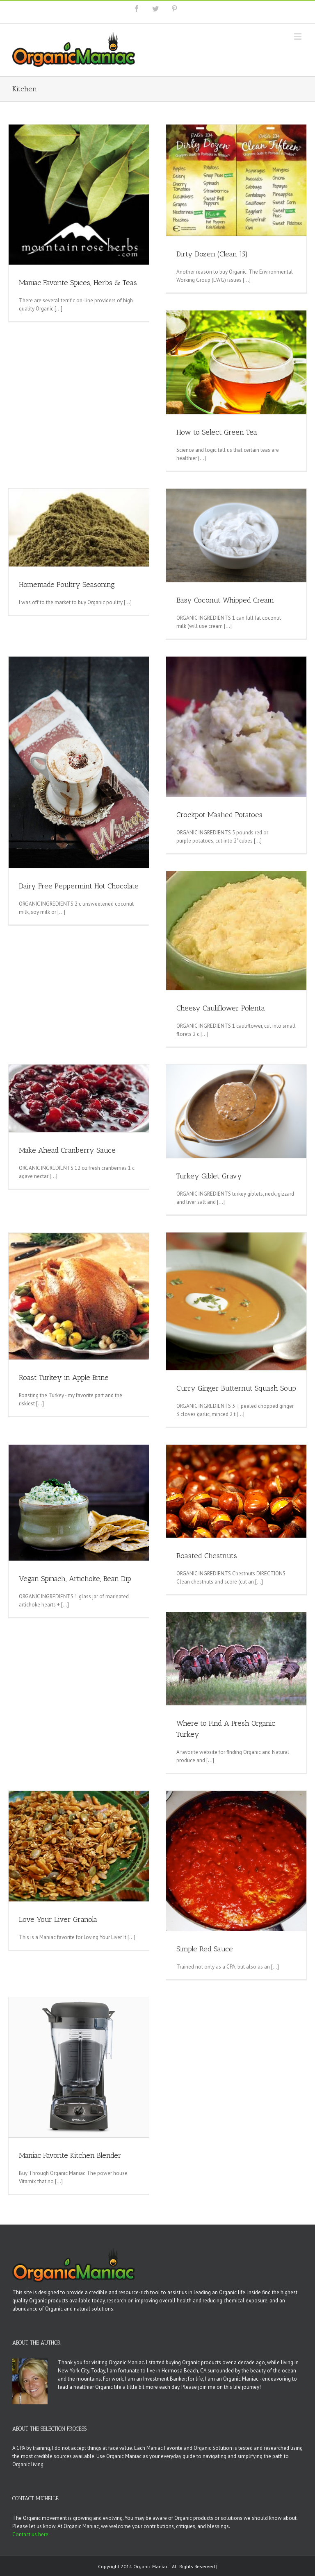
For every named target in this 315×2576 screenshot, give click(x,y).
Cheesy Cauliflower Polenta (220, 1008)
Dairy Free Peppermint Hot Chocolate (79, 885)
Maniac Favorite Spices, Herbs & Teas (78, 282)
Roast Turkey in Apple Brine (64, 1377)
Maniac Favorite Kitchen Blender (70, 2155)
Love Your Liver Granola (58, 1919)
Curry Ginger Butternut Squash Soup (236, 1388)
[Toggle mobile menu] (298, 36)
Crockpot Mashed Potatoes (219, 814)
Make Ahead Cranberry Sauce (67, 1150)
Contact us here (30, 2534)
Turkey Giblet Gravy (209, 1175)
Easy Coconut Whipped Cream (225, 600)
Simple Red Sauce (204, 1948)
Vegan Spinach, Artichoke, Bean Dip (75, 1578)
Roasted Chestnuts (206, 1555)
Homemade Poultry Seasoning (67, 584)
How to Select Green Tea (216, 432)
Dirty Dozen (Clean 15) (212, 253)
